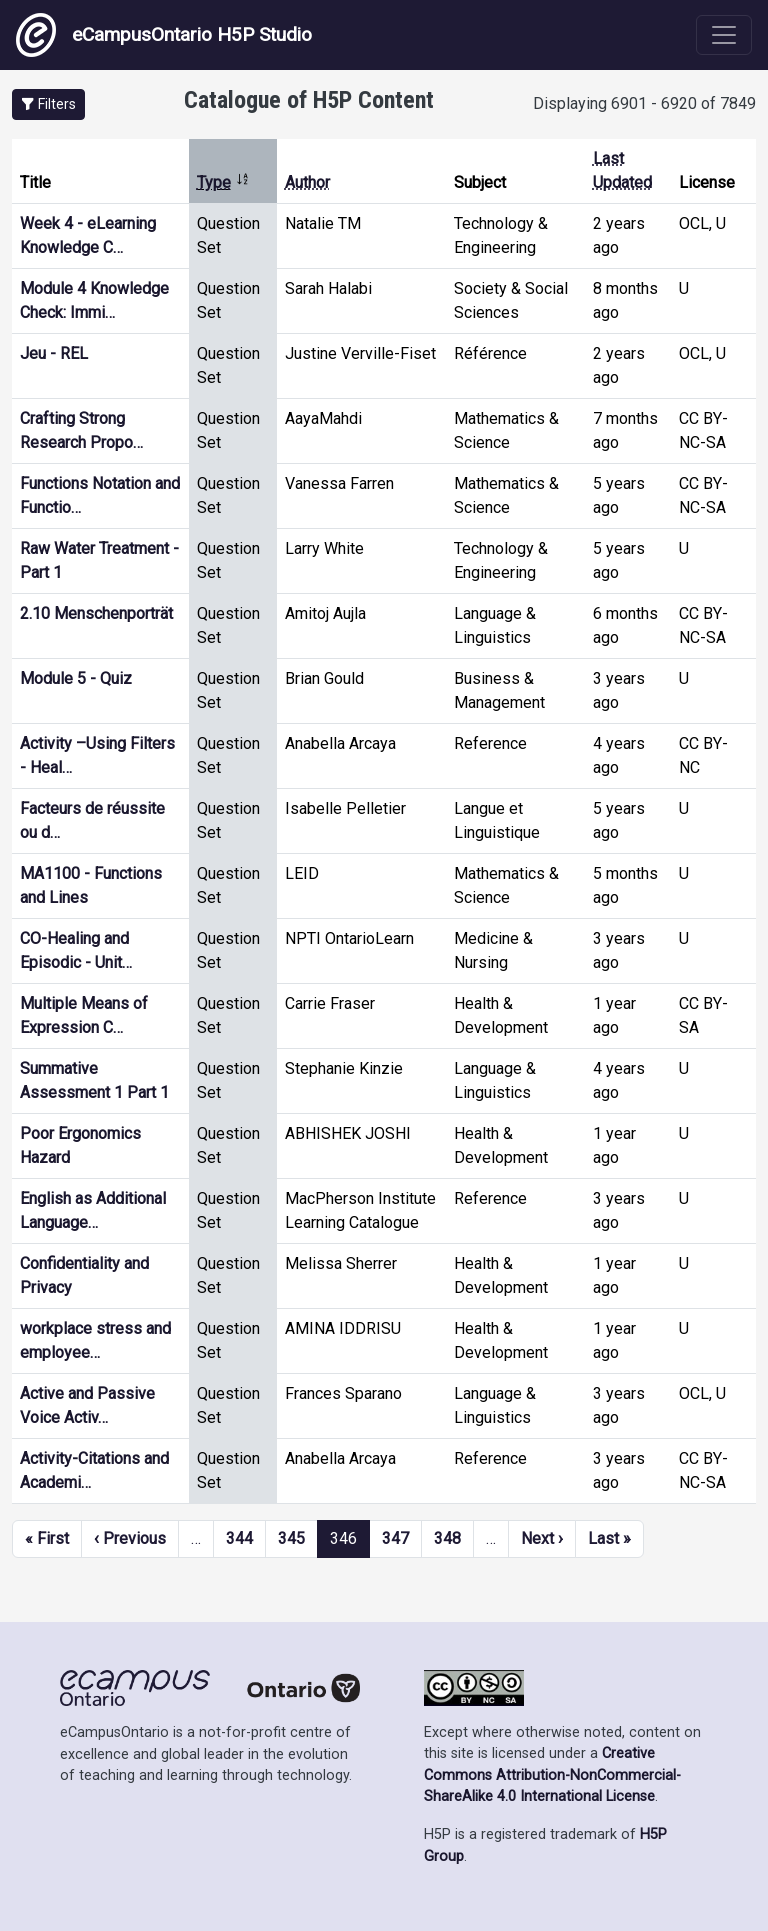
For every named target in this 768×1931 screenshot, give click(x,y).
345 (291, 1538)
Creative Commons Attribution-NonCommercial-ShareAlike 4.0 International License (552, 1775)
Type (223, 182)
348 (447, 1538)
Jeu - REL (54, 353)
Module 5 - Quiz (76, 678)
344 (239, 1538)
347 (395, 1538)
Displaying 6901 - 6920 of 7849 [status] (644, 103)
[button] (48, 104)
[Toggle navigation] (724, 35)
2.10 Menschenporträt (96, 613)
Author (307, 182)
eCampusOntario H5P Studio (164, 35)
